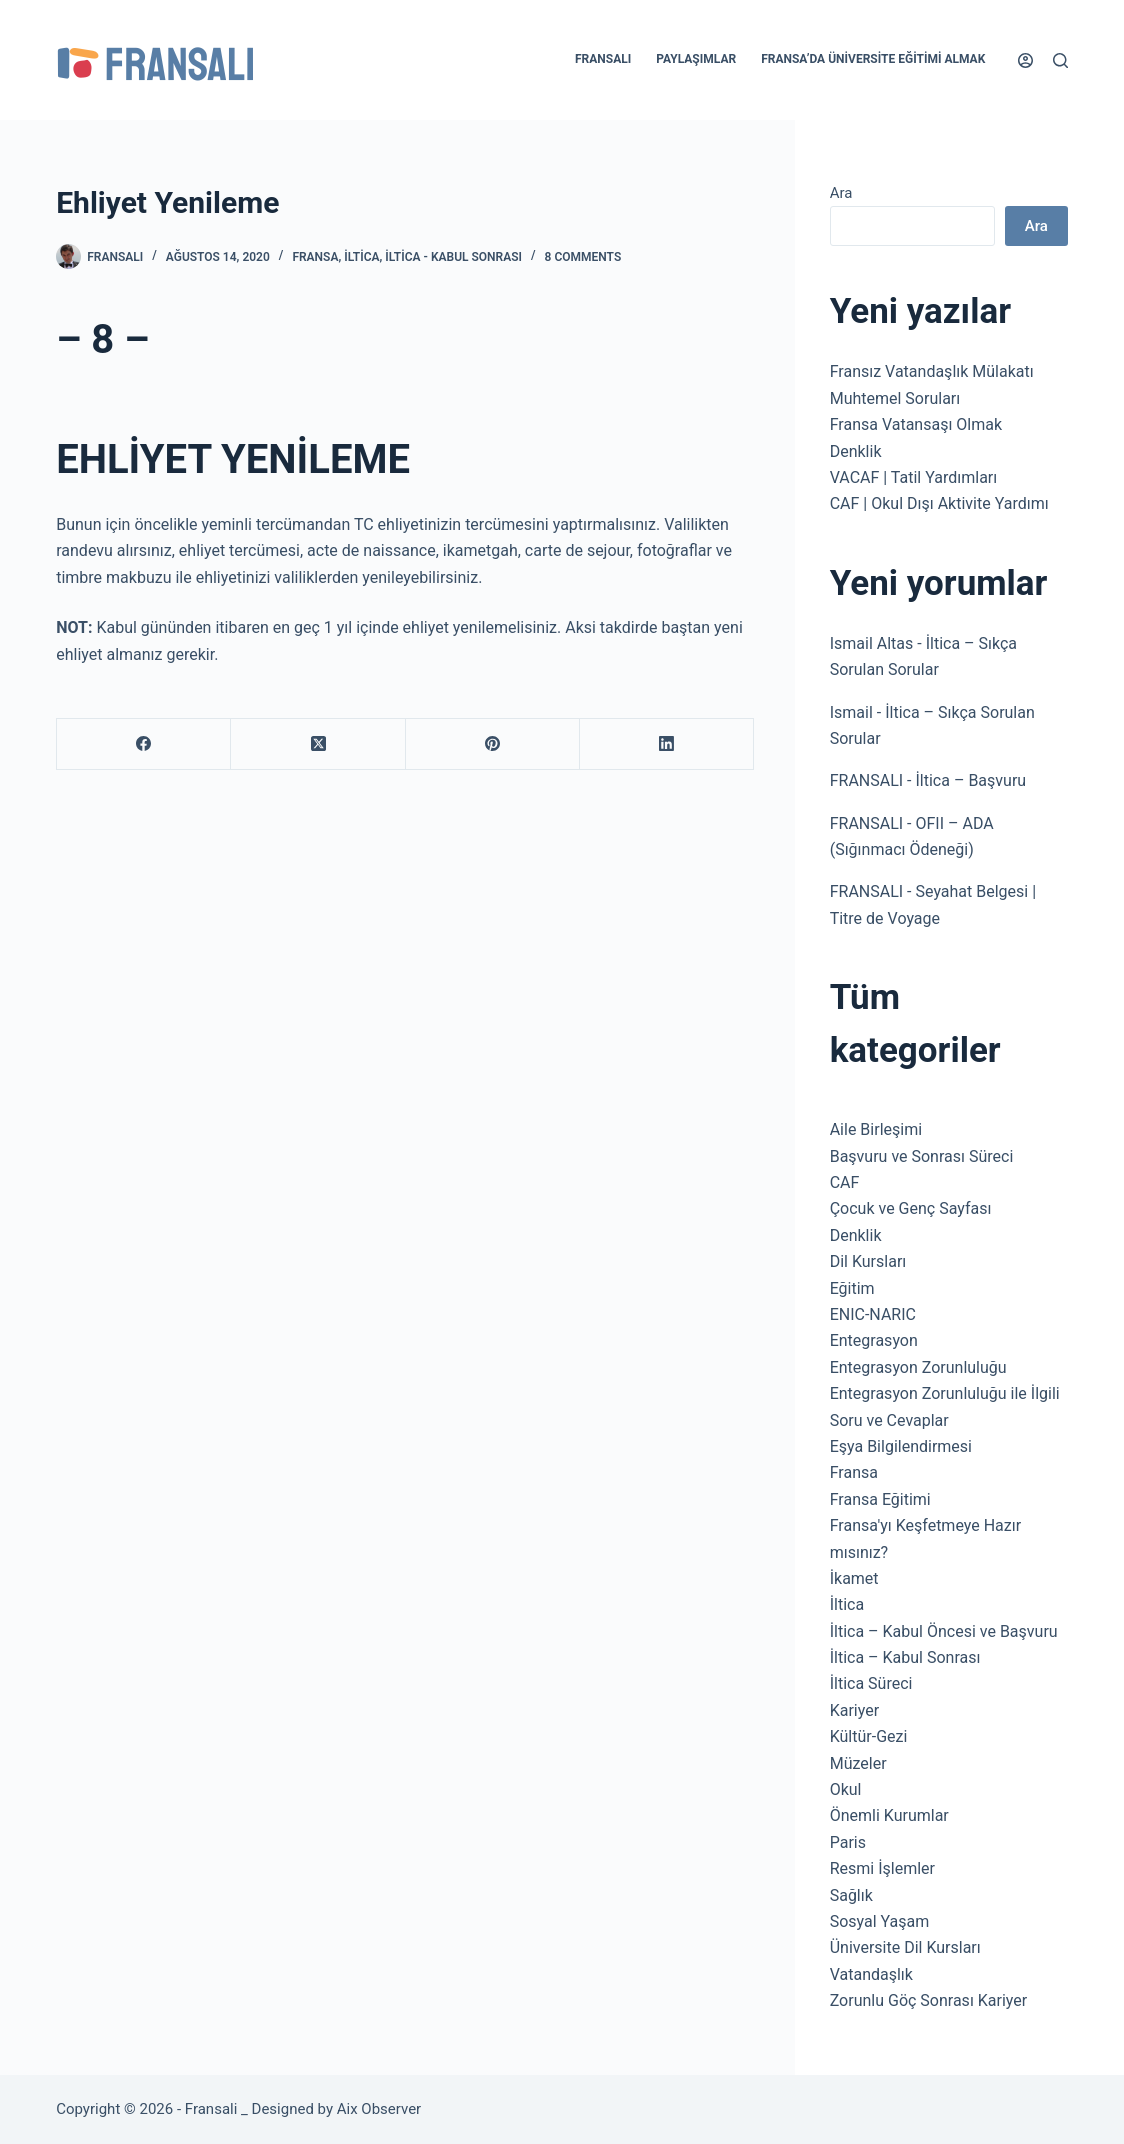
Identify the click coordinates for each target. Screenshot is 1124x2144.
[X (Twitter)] (318, 744)
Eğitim (852, 1288)
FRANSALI (866, 780)
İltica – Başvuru (971, 780)
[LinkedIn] (667, 744)
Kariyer (854, 1710)
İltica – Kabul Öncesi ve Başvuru (944, 1631)
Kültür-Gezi (869, 1736)
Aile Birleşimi (876, 1129)
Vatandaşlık (871, 1974)
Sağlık (851, 1895)
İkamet (854, 1578)
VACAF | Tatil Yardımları (914, 477)
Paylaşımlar (696, 59)
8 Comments (583, 257)
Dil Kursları (868, 1261)
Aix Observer (379, 2109)
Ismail (851, 712)
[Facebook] (144, 744)
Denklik (856, 451)
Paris (848, 1842)
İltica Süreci (871, 1683)
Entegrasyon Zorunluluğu (918, 1367)
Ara (841, 193)
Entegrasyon (874, 1340)
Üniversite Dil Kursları (905, 1947)
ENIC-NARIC (873, 1314)
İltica (361, 257)
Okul (846, 1789)
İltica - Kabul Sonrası (453, 257)
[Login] (1025, 60)
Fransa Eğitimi (880, 1499)
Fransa (315, 257)
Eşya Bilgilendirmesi (901, 1446)
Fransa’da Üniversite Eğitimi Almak (873, 59)
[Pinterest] (493, 744)
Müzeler (858, 1763)
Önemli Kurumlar (889, 1815)
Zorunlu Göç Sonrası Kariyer (929, 2000)
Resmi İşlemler (882, 1868)
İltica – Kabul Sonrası (905, 1657)
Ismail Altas (872, 643)
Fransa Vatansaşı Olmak (916, 424)
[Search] (1060, 60)
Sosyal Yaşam (880, 1921)
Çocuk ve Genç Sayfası (911, 1208)
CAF (845, 1182)
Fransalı (603, 59)
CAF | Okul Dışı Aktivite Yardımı (939, 503)
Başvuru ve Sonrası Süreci (922, 1156)
